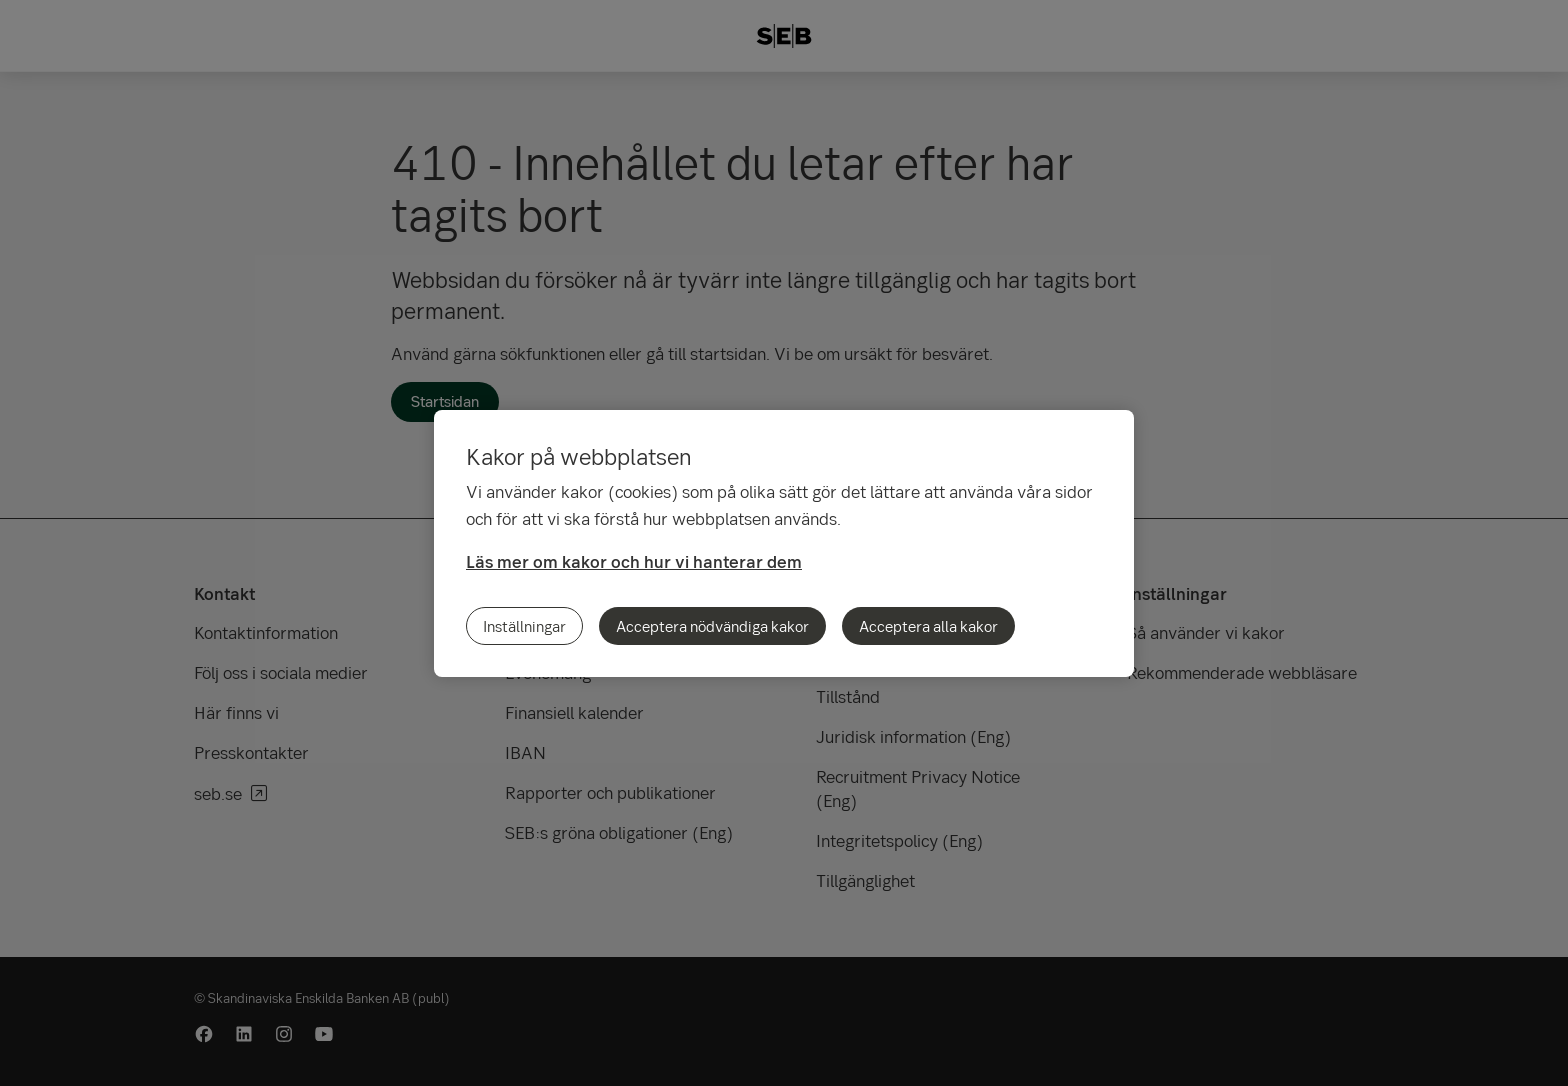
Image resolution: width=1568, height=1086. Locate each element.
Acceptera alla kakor (928, 626)
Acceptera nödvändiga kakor (712, 626)
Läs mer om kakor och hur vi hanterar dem (634, 561)
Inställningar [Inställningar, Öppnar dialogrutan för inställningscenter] (524, 626)
